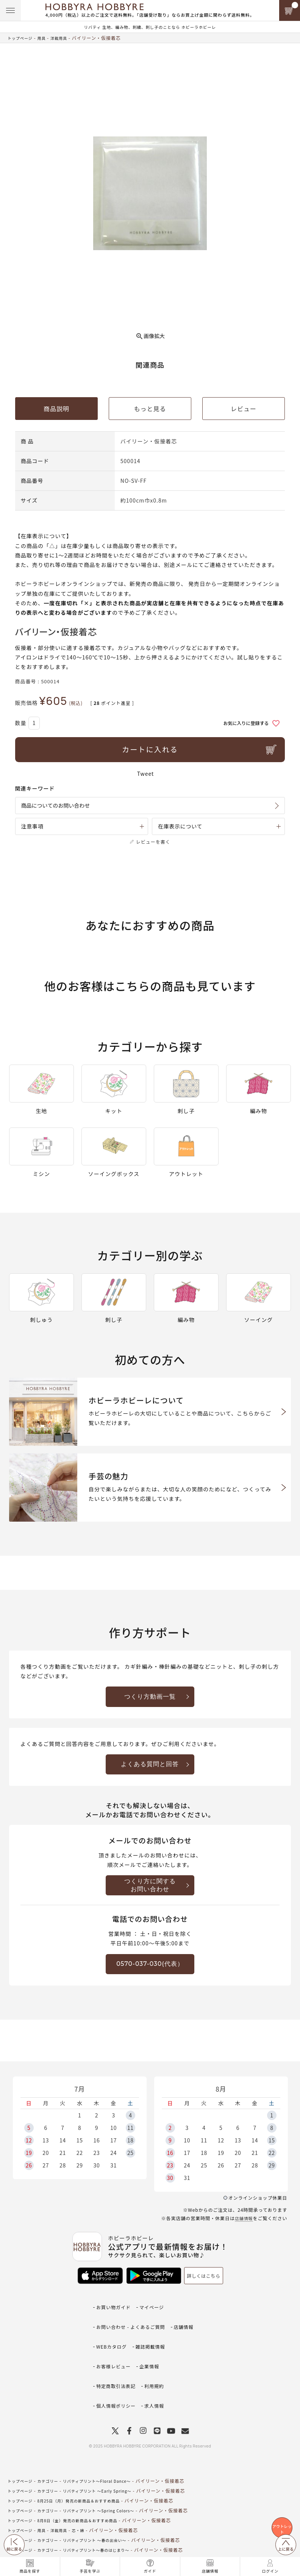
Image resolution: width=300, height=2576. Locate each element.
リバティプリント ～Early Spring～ (111, 2452)
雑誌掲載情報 (154, 2338)
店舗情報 (243, 2232)
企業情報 (152, 2349)
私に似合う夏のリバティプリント (108, 2551)
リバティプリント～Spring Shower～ (113, 2541)
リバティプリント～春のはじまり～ (110, 2511)
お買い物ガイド (114, 2315)
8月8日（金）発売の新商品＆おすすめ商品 (89, 2482)
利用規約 (158, 2360)
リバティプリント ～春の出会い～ (108, 2501)
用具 (47, 37)
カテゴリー (54, 2442)
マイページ (155, 2315)
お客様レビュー (114, 2349)
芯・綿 (88, 2491)
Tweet (145, 774)
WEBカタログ (112, 2338)
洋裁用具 (66, 37)
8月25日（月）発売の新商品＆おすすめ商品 (90, 2462)
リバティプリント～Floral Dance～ (111, 2442)
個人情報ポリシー (117, 2372)
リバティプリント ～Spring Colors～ (113, 2472)
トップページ (22, 37)
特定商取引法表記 (117, 2360)
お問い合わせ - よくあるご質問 (133, 2327)
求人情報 (158, 2372)
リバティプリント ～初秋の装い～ (108, 2531)
